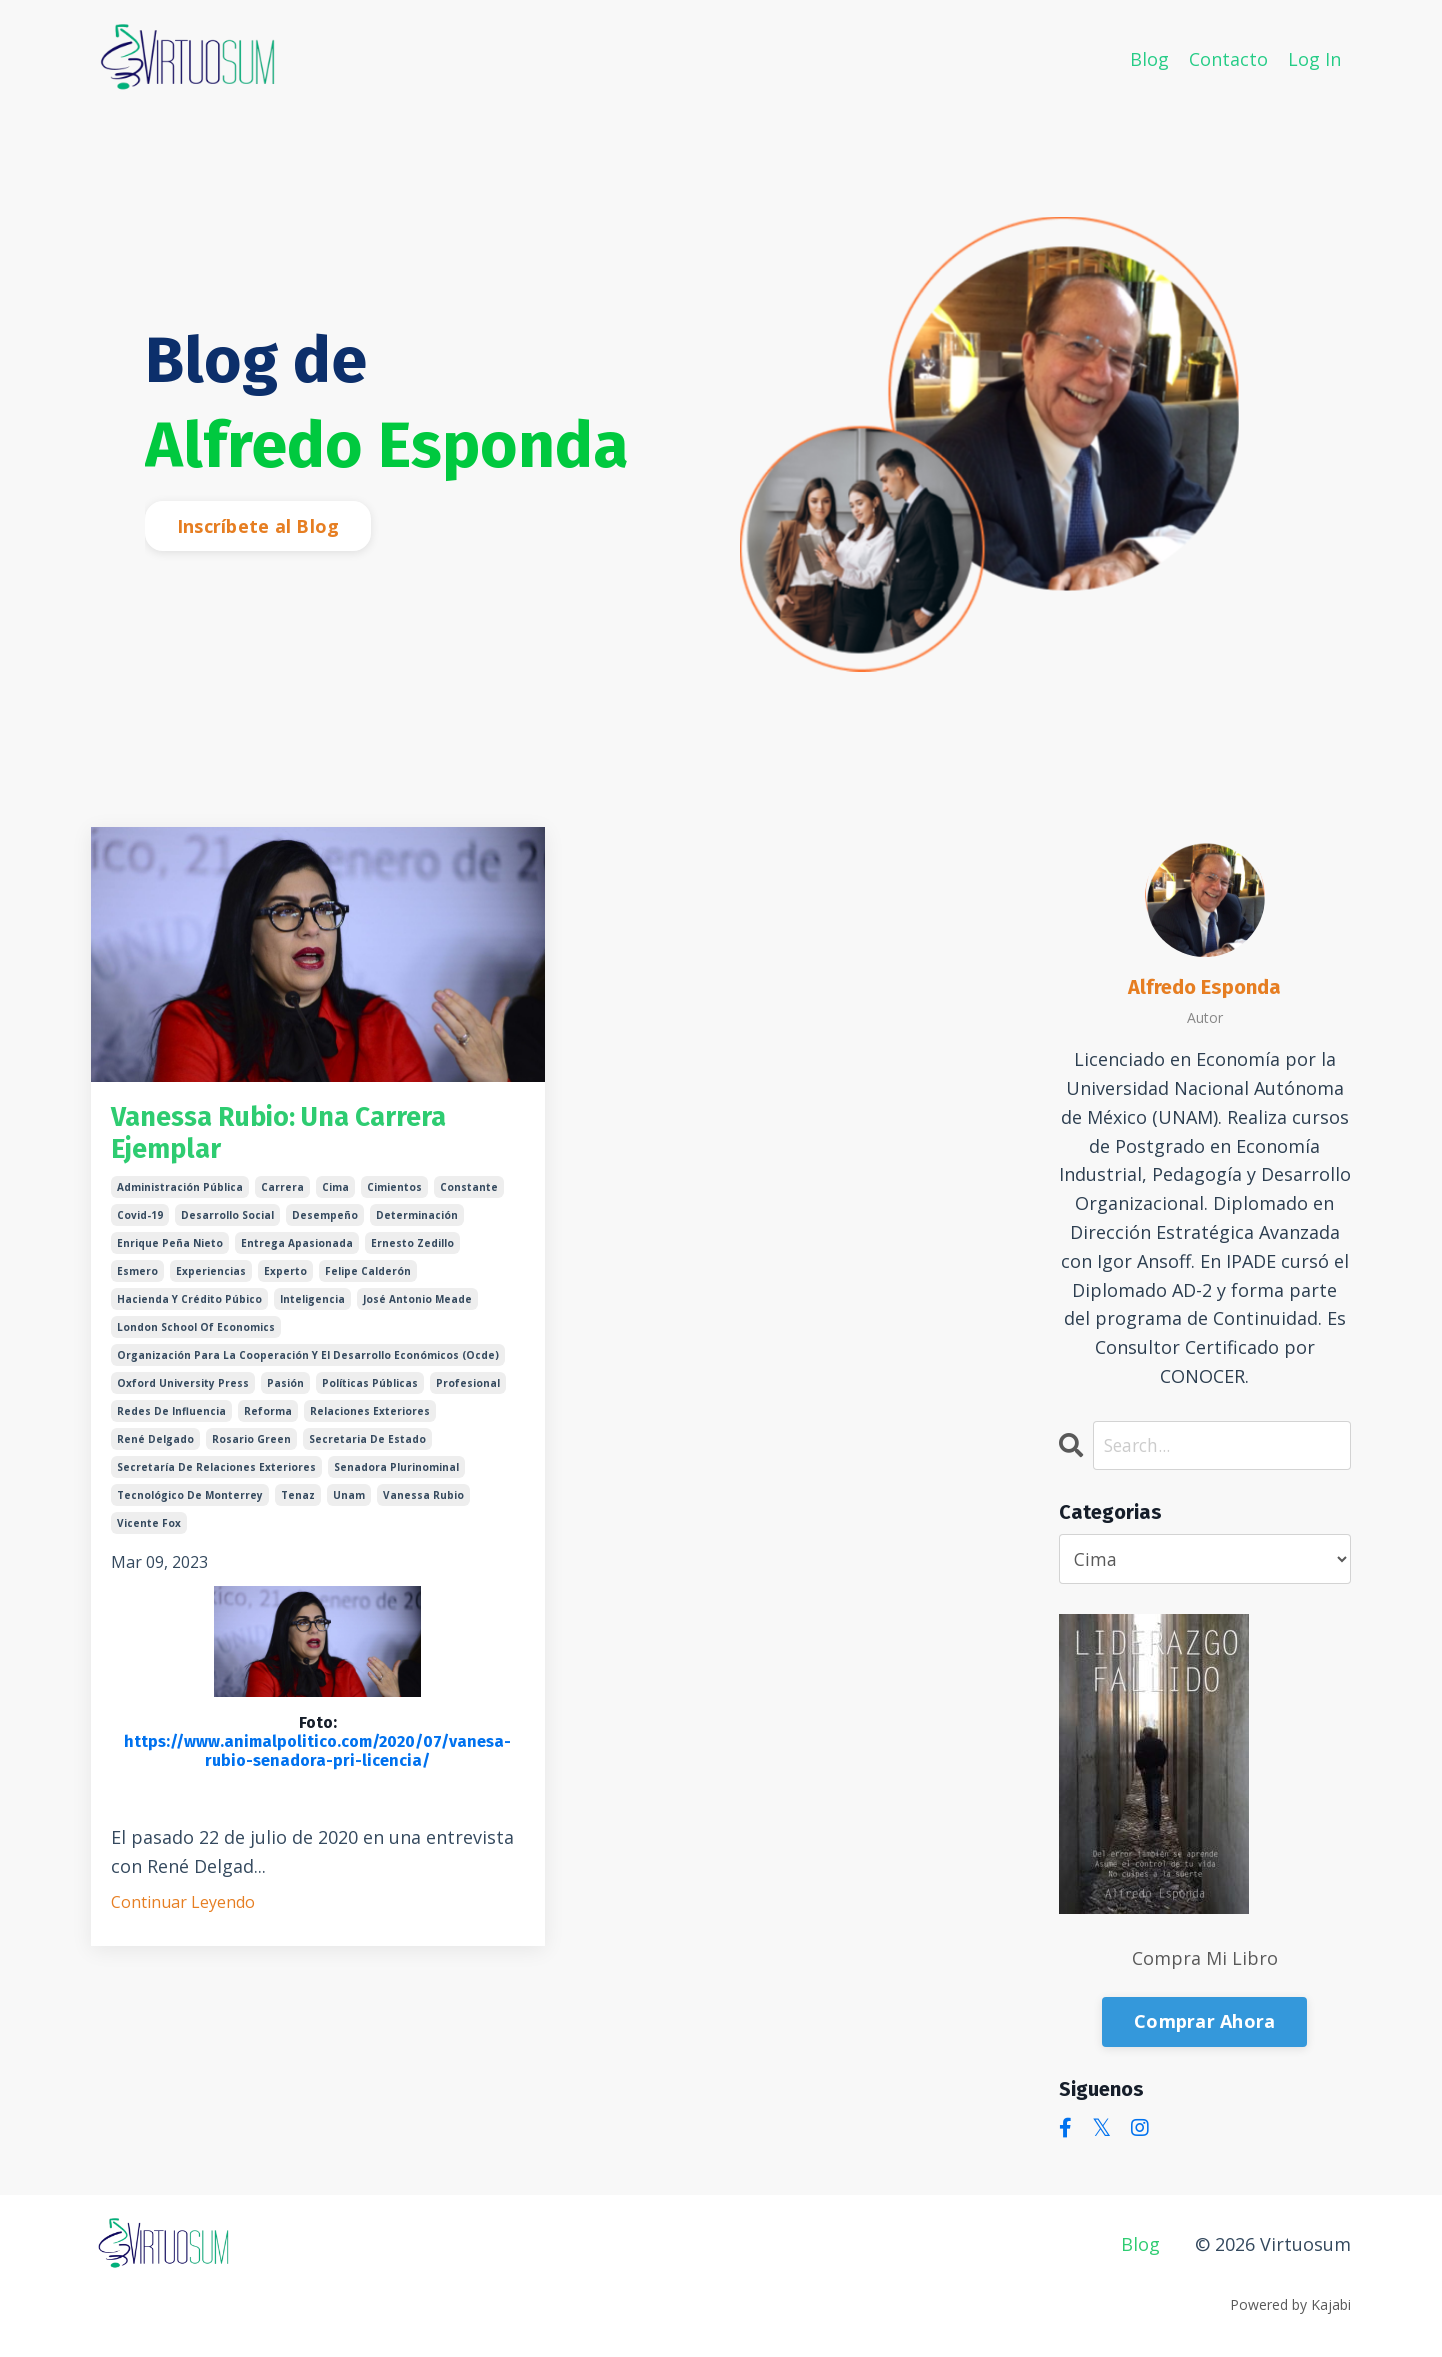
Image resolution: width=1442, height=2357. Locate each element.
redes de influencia (171, 1419)
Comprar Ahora (1204, 2022)
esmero (137, 1279)
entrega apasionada (297, 1251)
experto (285, 1279)
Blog (1149, 58)
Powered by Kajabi (1290, 2304)
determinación (417, 1223)
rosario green (251, 1447)
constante (469, 1195)
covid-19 (140, 1223)
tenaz (298, 1503)
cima (335, 1195)
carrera (282, 1195)
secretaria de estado (367, 1447)
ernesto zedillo (412, 1251)
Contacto (1228, 58)
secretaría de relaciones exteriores (216, 1475)
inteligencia (312, 1307)
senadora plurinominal (396, 1475)
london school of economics (196, 1335)
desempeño (325, 1223)
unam (349, 1503)
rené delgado (155, 1447)
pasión (285, 1391)
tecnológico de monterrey (190, 1503)
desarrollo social (227, 1223)
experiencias (211, 1279)
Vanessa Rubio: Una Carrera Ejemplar (301, 1138)
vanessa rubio (423, 1503)
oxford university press (183, 1391)
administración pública (180, 1195)
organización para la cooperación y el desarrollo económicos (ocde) (308, 1363)
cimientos (394, 1195)
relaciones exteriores (370, 1419)
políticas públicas (370, 1391)
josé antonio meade (417, 1307)
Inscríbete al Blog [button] (258, 526)
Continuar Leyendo (183, 1911)
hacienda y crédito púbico (189, 1307)
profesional (468, 1391)
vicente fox (149, 1531)
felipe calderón (368, 1279)
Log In (1314, 58)
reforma (268, 1419)
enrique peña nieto (170, 1251)
